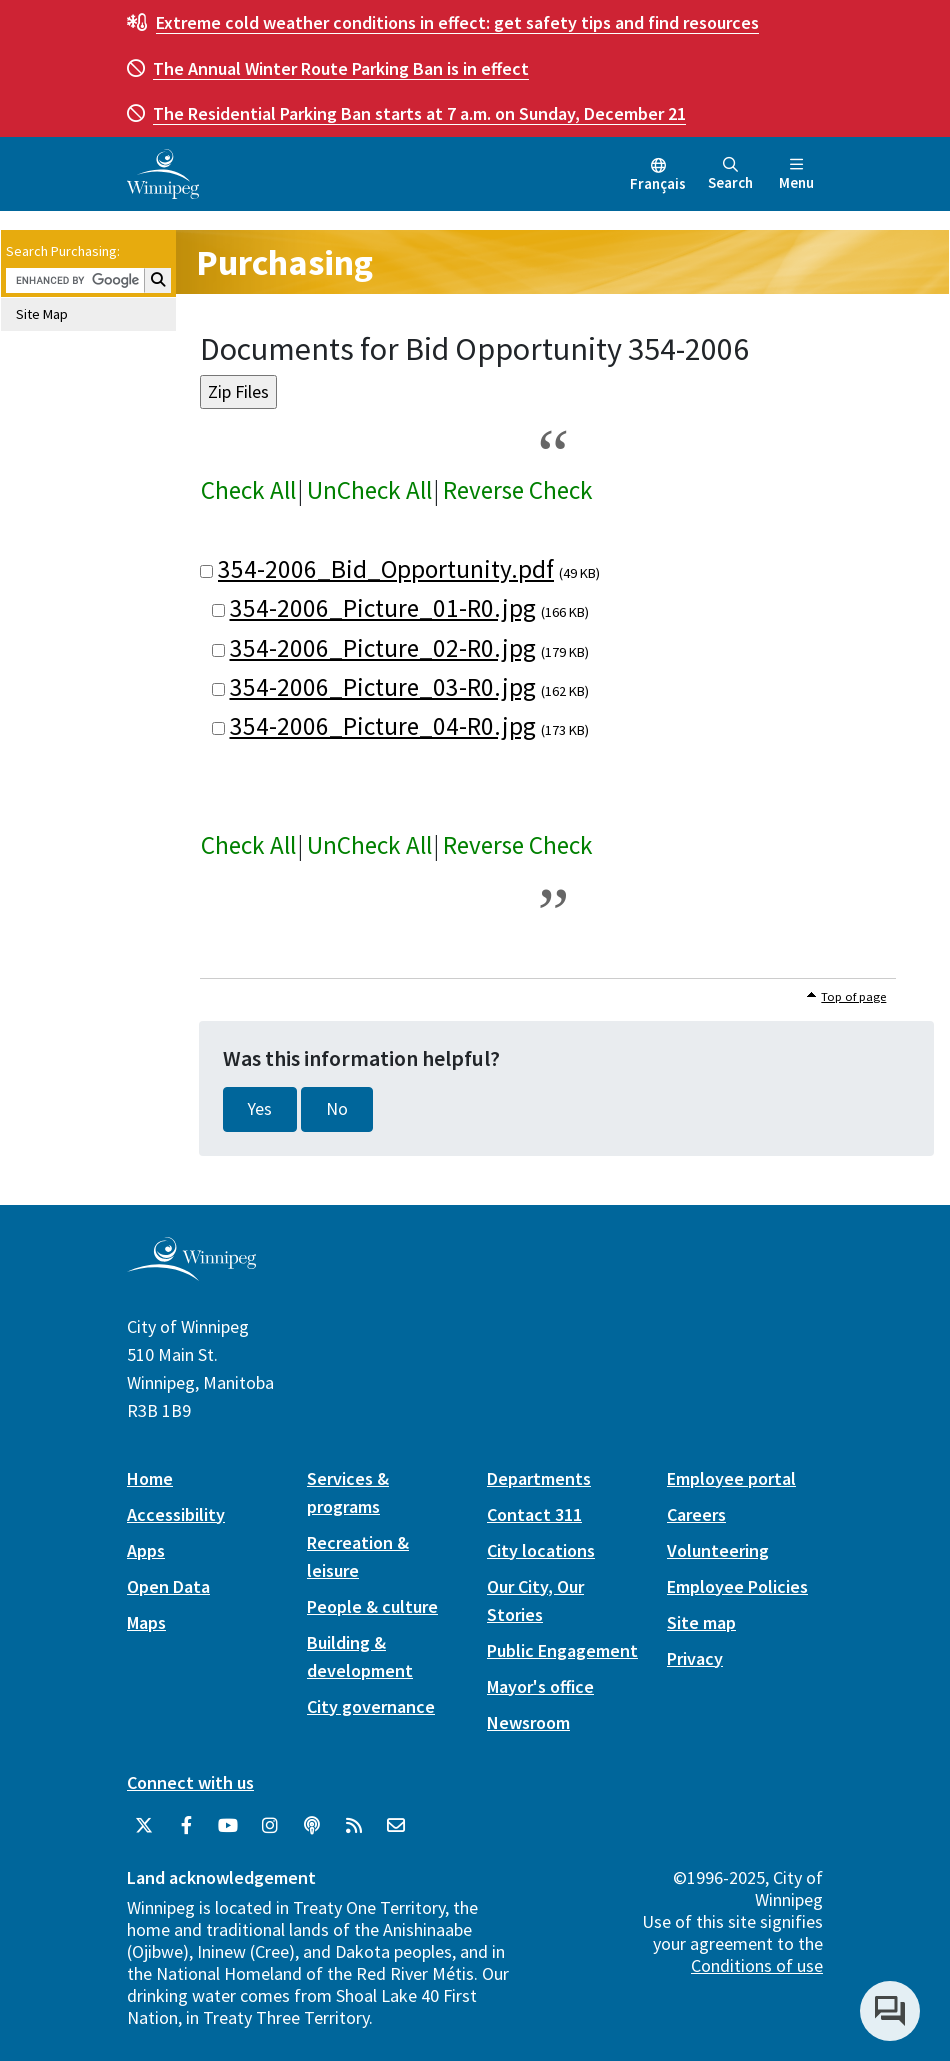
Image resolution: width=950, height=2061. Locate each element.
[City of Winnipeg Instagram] (270, 1826)
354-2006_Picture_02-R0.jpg (383, 648)
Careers (696, 1514)
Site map (701, 1622)
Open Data (168, 1586)
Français (658, 183)
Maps (146, 1622)
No (337, 1109)
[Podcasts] (312, 1826)
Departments (539, 1478)
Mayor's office (540, 1686)
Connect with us (190, 1782)
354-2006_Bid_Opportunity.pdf (386, 569)
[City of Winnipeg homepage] (191, 1272)
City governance (371, 1706)
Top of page (853, 996)
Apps (146, 1550)
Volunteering (718, 1550)
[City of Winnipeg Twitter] (144, 1826)
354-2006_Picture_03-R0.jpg (383, 687)
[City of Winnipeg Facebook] (186, 1826)
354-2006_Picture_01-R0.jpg (383, 608)
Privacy (695, 1658)
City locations (541, 1550)
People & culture (372, 1606)
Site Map (42, 314)
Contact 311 (534, 1514)
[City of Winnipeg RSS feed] (354, 1826)
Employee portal (731, 1478)
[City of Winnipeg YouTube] (228, 1826)
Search (730, 174)
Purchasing (284, 262)
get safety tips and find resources (457, 22)
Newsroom (528, 1722)
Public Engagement (562, 1650)
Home (150, 1478)
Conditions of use (757, 1965)
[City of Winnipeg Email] (396, 1826)
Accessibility (176, 1514)
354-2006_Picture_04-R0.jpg (383, 726)
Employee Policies (737, 1586)
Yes (260, 1109)
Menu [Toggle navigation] (796, 174)
